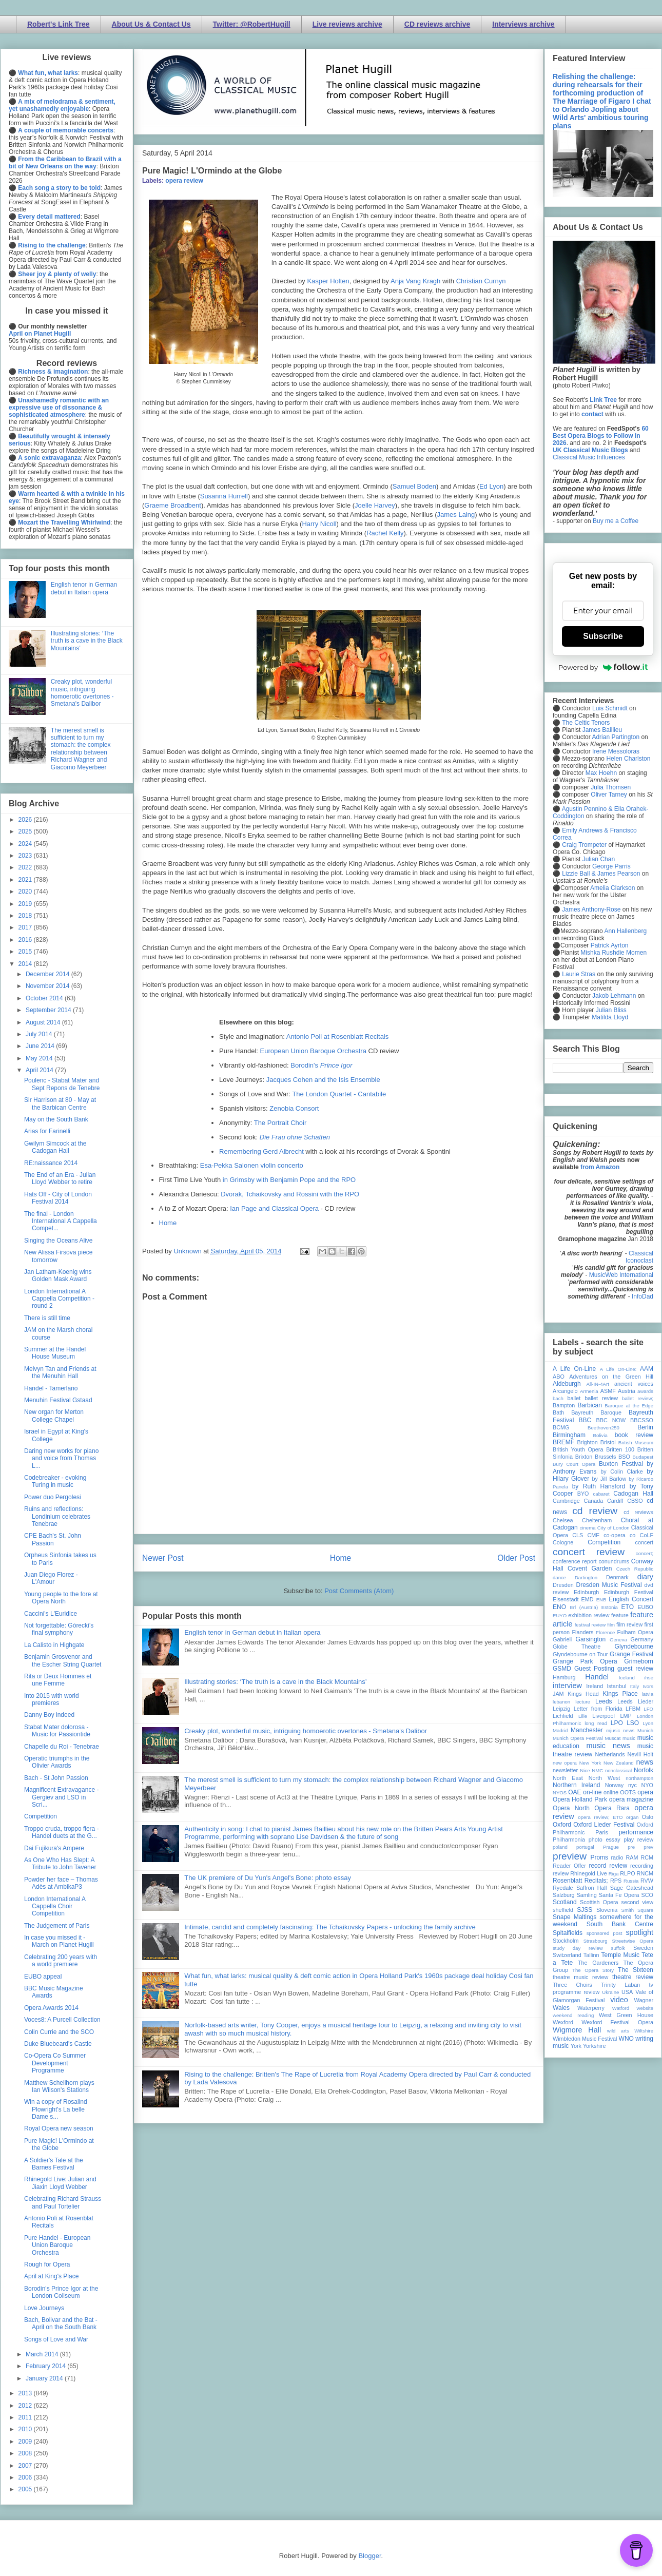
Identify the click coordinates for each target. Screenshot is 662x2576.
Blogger (369, 2556)
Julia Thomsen (611, 787)
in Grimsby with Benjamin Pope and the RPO (289, 1180)
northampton (639, 1778)
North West (604, 1778)
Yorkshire (594, 2046)
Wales (561, 2007)
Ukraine (610, 1992)
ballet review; (637, 1398)
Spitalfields (567, 1932)
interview (567, 1685)
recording (641, 1866)
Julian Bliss (611, 1010)
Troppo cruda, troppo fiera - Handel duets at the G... (61, 1832)
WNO (626, 2038)
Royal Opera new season (58, 2128)
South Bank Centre (620, 1924)
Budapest (642, 1457)
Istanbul (616, 1686)
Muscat (612, 1738)
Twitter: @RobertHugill (251, 24)
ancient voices (633, 1384)
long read (596, 1723)
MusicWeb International (621, 1275)
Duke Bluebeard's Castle (58, 2043)
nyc (632, 1785)
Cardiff (615, 1501)
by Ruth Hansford (599, 1486)
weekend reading (573, 2015)
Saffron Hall (591, 1888)
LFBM (633, 1709)
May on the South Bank (56, 1119)
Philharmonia (569, 1839)
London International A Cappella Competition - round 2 (59, 1299)
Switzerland (567, 1955)
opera (645, 1792)
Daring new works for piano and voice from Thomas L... (61, 1458)
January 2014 (45, 2378)
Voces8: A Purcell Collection (62, 2019)
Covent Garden (590, 1568)
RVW (646, 1880)
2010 (26, 2429)
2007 (26, 2465)
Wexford (563, 2022)
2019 (26, 903)
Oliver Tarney (609, 794)
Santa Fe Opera (619, 1895)
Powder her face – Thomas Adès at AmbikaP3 (61, 1883)
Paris (601, 1832)
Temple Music (620, 1955)
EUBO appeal (43, 1976)
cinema (588, 1528)
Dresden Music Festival (609, 1585)
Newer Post (163, 1558)
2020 (26, 891)
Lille (582, 1716)
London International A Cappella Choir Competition (54, 1906)
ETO (627, 1607)
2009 (26, 2441)
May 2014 (40, 1058)
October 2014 (45, 998)
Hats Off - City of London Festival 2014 (58, 1198)
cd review (594, 1510)
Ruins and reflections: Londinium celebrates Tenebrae (57, 1516)
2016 (26, 939)
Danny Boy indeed (49, 1714)
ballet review (601, 1398)
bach (558, 1398)
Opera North (571, 1808)
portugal (585, 1847)
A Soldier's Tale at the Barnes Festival (53, 2164)
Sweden (643, 1948)
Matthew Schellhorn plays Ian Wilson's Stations (59, 2086)
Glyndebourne (634, 1646)
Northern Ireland (576, 1785)
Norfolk (643, 1770)
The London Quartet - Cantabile (339, 1094)
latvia (647, 1694)
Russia (631, 1881)
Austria (626, 1391)
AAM (646, 1368)
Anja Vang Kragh (415, 281)
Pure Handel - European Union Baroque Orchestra (57, 2245)
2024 (26, 843)
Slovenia (606, 1910)
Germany (642, 1639)
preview (570, 1856)
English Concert (631, 1599)
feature (620, 1615)
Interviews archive (523, 24)
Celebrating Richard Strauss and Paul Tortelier (62, 2202)
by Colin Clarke (621, 1471)
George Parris (611, 866)
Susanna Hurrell (224, 496)
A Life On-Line (574, 1368)
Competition (40, 1816)
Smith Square (637, 1910)
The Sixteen (635, 1969)
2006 (26, 2477)
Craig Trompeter (584, 844)
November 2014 (48, 986)
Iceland (627, 1677)
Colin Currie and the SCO (59, 2032)
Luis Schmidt (610, 708)
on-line (592, 1792)
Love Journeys (44, 2308)
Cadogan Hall (633, 1493)
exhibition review (588, 1615)
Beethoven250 (603, 1427)
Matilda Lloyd (610, 1017)
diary (645, 1577)
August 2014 (44, 1022)
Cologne (563, 1542)
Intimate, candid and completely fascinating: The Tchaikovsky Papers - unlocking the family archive (329, 1927)
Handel (597, 1677)
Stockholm (565, 1941)
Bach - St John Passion (56, 1777)
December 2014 (48, 974)
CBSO (635, 1501)
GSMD (562, 1668)
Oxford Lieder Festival (603, 1824)
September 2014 (49, 1010)
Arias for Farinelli (47, 1131)
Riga (614, 1873)
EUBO (645, 1607)
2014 (26, 963)
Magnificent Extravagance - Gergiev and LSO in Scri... (61, 1797)
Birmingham (569, 1435)
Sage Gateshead (631, 1888)
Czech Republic (634, 1569)
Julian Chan (598, 859)
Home (168, 1223)
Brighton (587, 1442)
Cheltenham (597, 1520)
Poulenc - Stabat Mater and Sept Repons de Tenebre (62, 1084)
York (576, 2046)
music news (608, 1745)
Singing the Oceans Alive (58, 1240)
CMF (593, 1535)
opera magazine (631, 1799)
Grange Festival (631, 1654)
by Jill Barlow (609, 1479)
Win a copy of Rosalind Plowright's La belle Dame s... (55, 2109)
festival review (590, 1625)
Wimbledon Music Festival (585, 2039)
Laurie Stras (577, 974)
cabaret (601, 1494)
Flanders (583, 1632)
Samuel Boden (414, 486)
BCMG (561, 1427)
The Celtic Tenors (586, 722)
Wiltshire (643, 2030)
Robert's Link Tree (58, 24)
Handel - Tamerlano (51, 1388)
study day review (578, 1948)
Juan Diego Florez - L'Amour (51, 1578)
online (610, 1792)
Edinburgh (586, 1592)
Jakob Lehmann (614, 995)
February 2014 (46, 2366)
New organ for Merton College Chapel (54, 1415)
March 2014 (43, 2354)
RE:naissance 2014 (50, 1163)
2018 (26, 915)
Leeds (603, 1701)
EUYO (560, 1615)
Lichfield (563, 1716)
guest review (635, 1668)
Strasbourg (595, 1941)
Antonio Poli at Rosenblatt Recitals (337, 1036)
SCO (647, 1895)
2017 (26, 927)
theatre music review (580, 1977)
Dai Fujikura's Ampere (54, 1848)
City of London (613, 1528)
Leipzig (561, 1709)
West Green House (626, 2015)
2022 (26, 867)
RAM (632, 1857)
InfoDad (642, 1296)
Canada (593, 1501)
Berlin (645, 1427)
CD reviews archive (437, 24)
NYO (647, 1785)
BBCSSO (641, 1420)
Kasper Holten (328, 281)
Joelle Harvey (375, 505)
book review (634, 1435)
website (644, 2008)
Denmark (617, 1577)
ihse (648, 1677)
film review (629, 1624)
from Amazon (599, 1167)
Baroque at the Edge (629, 1405)
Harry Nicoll (319, 524)
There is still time (47, 1318)
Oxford (562, 1824)
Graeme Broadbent (172, 505)
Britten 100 (620, 1449)
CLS (577, 1535)
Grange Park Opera (585, 1661)
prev (648, 1847)
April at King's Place (51, 2276)
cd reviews (638, 1512)
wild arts (618, 2030)
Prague (611, 1847)
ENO (559, 1607)
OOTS (628, 1792)
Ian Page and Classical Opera (274, 1208)
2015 (26, 951)
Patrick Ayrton (610, 945)
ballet (573, 1398)
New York (590, 1763)
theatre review (632, 1977)
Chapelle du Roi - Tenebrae (61, 1746)
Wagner (643, 2000)
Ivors (647, 1686)
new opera (565, 1763)
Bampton (564, 1405)
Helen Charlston (628, 758)
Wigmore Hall (577, 2030)
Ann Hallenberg (625, 931)
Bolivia (600, 1435)
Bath (558, 1412)
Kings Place (620, 1693)
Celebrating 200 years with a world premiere (60, 1960)
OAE (574, 1792)
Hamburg (564, 1677)
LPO (617, 1723)
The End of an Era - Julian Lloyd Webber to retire (59, 1178)
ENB (601, 1599)
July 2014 (40, 1034)
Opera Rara (612, 1808)
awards (645, 1391)
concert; (644, 1553)
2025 (26, 831)
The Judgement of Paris (56, 1925)
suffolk (618, 1948)
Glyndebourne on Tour (580, 1654)
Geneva (618, 1639)
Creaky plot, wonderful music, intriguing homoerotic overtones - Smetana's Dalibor (305, 1731)
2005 (26, 2489)
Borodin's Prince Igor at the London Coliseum (61, 2292)
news (644, 1762)
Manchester (587, 1730)
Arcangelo (565, 1391)
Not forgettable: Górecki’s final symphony (58, 1629)
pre (631, 1847)
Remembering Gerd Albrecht (261, 1151)
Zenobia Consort (294, 1108)
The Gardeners (598, 1963)
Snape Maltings (574, 1917)
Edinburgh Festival (628, 1592)
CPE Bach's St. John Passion (52, 1539)
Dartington (586, 1577)
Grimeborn (638, 1661)
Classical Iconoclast (639, 1257)
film (611, 1625)
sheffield (563, 1910)
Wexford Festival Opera (617, 2022)
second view (637, 1902)
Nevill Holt (640, 1754)
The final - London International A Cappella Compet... (60, 1221)
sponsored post (604, 1933)
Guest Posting (594, 1668)
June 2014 (41, 1046)
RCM (646, 1857)
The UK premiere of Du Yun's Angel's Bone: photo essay (267, 1878)
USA (627, 1992)
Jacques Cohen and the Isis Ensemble (323, 1079)
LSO (633, 1723)
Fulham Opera (635, 1632)
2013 (26, 2393)
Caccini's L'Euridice (50, 1613)
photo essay (604, 1839)
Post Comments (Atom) (359, 1591)
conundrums (613, 1561)
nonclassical (618, 1770)
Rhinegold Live (588, 1873)
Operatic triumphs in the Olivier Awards (56, 1762)
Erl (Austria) (584, 1607)
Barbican (589, 1405)
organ (632, 1817)
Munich (645, 1730)
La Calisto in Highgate (54, 1645)
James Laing (456, 514)
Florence (605, 1632)
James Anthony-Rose (591, 909)
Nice (585, 1770)
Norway (614, 1785)
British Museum (635, 1442)
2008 (26, 2453)
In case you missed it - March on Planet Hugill (59, 1941)
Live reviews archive (347, 24)
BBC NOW (611, 1420)
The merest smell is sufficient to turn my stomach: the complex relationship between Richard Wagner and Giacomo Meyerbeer (81, 749)
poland (560, 1847)
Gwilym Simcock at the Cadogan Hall (55, 1147)
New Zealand (618, 1763)
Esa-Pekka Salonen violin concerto (251, 1165)
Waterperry (591, 2008)
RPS (615, 1880)
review (561, 1873)
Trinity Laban (620, 1985)
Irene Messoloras (615, 751)
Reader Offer (569, 1866)
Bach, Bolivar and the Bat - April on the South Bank (61, 2323)
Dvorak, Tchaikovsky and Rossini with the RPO (290, 1194)
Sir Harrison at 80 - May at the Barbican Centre (60, 1103)
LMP (625, 1716)
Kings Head (583, 1694)
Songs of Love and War (56, 2339)
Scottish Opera (599, 1902)
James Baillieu (602, 729)
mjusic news (620, 1730)
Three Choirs (572, 1985)
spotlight (639, 1932)
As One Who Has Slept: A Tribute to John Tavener (60, 1863)
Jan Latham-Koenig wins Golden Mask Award (57, 1275)
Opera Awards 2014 (51, 2007)
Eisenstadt (565, 1599)
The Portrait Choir (280, 1123)
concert (644, 1542)
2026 (26, 819)
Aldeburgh (567, 1383)
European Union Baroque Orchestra (313, 1051)
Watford (620, 2008)
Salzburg (564, 1895)
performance (636, 1832)
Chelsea (563, 1520)
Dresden (563, 1585)
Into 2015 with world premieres (51, 1699)
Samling (587, 1895)
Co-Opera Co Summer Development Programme (55, 2063)
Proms (599, 1857)
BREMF (563, 1442)
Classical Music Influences (589, 457)
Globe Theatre (576, 1646)
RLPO (627, 1873)
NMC (597, 1770)
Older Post (516, 1558)
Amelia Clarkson (612, 888)
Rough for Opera (47, 2264)
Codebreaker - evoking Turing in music (55, 1481)
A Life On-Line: (618, 1369)
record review (608, 1865)
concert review (589, 1551)
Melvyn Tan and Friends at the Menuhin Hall (60, 1372)
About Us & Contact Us (151, 24)
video (619, 2000)
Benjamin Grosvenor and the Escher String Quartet (62, 1660)
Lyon (648, 1723)
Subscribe (602, 636)
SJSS (584, 1909)
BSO (624, 1457)
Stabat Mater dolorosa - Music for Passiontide (57, 1730)
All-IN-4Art (598, 1384)
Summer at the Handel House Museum (55, 1353)
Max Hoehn (601, 773)
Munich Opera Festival (578, 1738)
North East (568, 1778)
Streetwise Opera (632, 1941)
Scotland (565, 1902)
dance (559, 1577)
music (628, 1738)
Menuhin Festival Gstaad (58, 1400)
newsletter (565, 1770)
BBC (585, 1420)
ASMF (608, 1391)
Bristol (608, 1442)
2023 (26, 855)
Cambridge (566, 1501)
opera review (184, 180)
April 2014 (40, 1070)
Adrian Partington (615, 737)
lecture (582, 1702)
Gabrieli (562, 1639)
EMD (587, 1599)
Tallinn (591, 1955)
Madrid (560, 1730)
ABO (558, 1376)
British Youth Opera (578, 1449)
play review (638, 1839)
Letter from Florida (598, 1709)
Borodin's (321, 1065)
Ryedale (563, 1888)
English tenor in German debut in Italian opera (252, 1632)
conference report (575, 1561)
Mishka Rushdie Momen (613, 952)
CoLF (646, 1535)
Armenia (589, 1391)
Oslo (647, 1817)
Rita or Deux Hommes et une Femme (57, 1680)
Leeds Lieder (635, 1701)
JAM (558, 1694)
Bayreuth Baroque (596, 1412)
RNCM (645, 1873)
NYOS (560, 1792)
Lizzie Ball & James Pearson (601, 873)
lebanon (561, 1702)
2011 (26, 2417)
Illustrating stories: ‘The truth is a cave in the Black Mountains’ (275, 1682)
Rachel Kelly (384, 533)
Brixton (584, 1457)
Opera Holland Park (580, 1799)
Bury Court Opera (574, 1464)
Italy (634, 1686)
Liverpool (603, 1716)
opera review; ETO (600, 1817)
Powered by (603, 667)
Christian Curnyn (481, 281)
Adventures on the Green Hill (611, 1376)
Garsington (591, 1639)
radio (617, 1857)
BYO (583, 1493)
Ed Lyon (491, 486)
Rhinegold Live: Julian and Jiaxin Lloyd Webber (60, 2183)
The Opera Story (593, 1970)
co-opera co (619, 1535)
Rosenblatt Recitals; (580, 1880)
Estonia (609, 1607)
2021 (26, 879)
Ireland (594, 1686)
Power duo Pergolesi (52, 1497)
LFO (648, 1709)
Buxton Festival (621, 1463)
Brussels (605, 1457)
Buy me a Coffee (615, 521)
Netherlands (610, 1754)
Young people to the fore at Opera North (61, 1598)
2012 (26, 2405)
